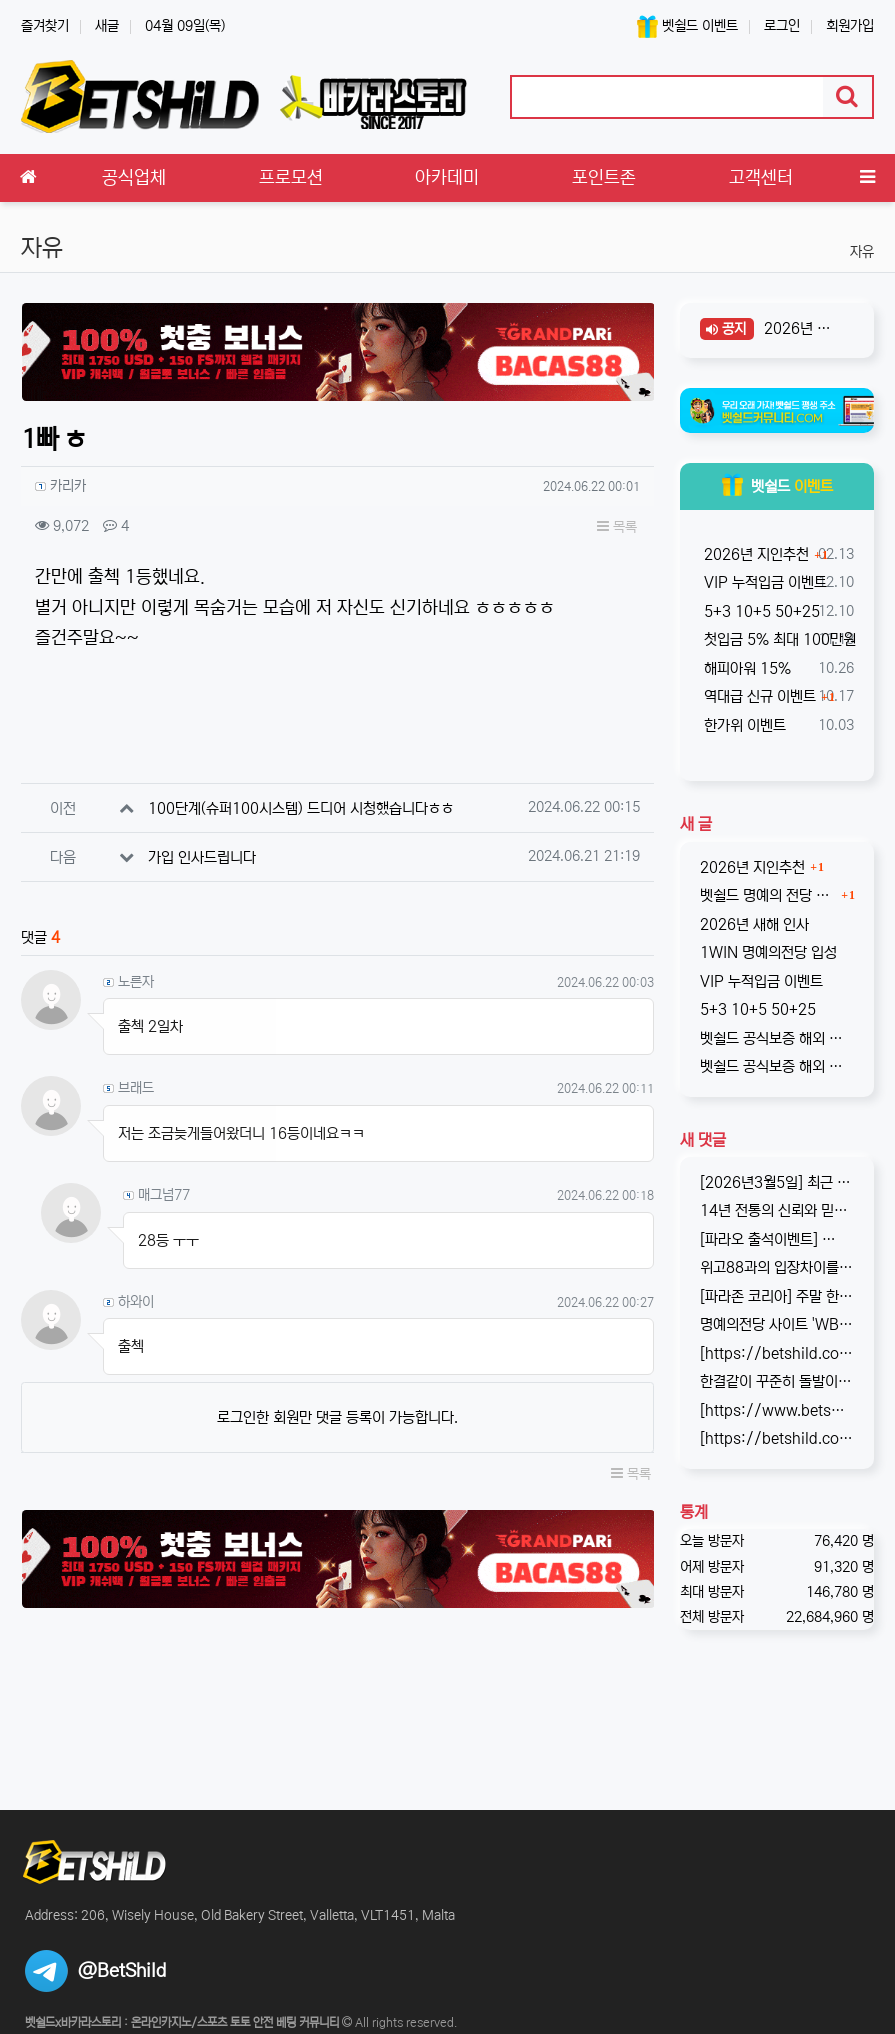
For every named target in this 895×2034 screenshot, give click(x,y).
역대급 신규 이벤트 (758, 696)
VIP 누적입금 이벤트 (763, 582)
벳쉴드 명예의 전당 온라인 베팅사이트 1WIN (768, 895)
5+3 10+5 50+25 (760, 611)
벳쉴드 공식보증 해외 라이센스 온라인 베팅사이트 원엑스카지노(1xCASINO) (777, 1066)
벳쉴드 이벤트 (687, 26)
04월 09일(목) (185, 26)
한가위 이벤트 (743, 725)
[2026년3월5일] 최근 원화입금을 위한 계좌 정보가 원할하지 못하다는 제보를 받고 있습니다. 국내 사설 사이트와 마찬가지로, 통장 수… (777, 1182)
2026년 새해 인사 (802, 328)
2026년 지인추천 (754, 554)
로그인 (782, 26)
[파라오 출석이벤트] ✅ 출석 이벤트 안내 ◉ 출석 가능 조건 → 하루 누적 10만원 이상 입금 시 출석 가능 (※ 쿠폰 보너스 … (777, 1239)
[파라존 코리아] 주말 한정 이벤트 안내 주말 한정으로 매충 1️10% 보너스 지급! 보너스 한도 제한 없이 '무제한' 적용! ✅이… (777, 1296)
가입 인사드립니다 (202, 857)
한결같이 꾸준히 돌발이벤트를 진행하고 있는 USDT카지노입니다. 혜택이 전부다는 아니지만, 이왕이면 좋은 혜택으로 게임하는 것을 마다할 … (777, 1381)
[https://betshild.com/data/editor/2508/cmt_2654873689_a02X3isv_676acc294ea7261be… (777, 1438)
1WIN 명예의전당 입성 (768, 952)
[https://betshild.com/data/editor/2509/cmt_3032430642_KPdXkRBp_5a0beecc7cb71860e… (777, 1353)
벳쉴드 (777, 486)
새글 (107, 26)
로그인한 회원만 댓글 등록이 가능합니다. (337, 1417)
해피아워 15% (745, 668)
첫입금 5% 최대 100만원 (778, 639)
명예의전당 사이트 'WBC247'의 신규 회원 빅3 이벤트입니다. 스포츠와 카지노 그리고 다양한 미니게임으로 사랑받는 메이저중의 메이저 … (777, 1324)
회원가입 (850, 26)
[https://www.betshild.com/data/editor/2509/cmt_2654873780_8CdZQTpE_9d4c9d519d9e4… (777, 1410)
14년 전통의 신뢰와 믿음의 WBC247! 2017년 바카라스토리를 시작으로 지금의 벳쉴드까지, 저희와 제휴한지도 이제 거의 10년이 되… (777, 1210)
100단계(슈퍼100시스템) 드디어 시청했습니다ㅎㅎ (301, 808)
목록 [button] (617, 527)
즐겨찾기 (45, 26)
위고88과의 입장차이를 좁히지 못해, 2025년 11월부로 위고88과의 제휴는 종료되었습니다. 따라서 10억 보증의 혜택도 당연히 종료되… (777, 1267)
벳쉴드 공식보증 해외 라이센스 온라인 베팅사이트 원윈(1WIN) (777, 1038)
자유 (862, 252)
